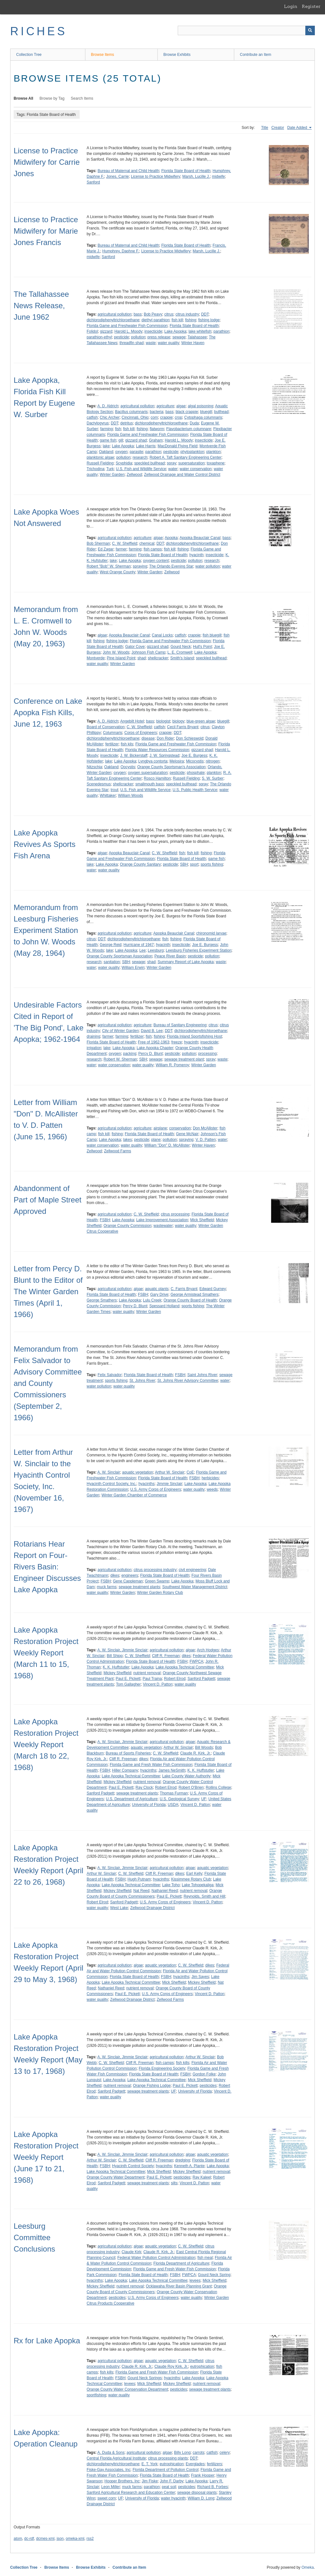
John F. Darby (171, 2481)
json (59, 2538)
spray (171, 463)
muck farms (106, 1587)
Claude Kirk (131, 2252)
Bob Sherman (98, 543)
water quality (168, 343)
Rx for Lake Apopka (47, 2340)
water (172, 469)
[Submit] (310, 30)
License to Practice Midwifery (155, 176)
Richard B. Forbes (212, 2487)
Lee (142, 950)
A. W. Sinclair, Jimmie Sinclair (122, 1650)
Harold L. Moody (128, 331)
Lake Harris (145, 446)
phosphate (196, 772)
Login (290, 6)
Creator (277, 127)
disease (148, 738)
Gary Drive (159, 1294)
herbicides (210, 1478)
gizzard (106, 331)
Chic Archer (109, 417)
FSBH (105, 1220)
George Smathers (102, 1300)
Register (311, 6)
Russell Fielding (100, 463)
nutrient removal (147, 1673)
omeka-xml (75, 2538)
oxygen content (156, 560)
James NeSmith (171, 1770)
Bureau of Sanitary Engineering (180, 1025)
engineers (129, 1575)
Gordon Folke (204, 2074)
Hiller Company (125, 1770)
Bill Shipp (115, 1656)
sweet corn (106, 2498)
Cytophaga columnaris (203, 417)
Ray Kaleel (202, 2177)
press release (158, 337)
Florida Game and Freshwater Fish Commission (127, 325)
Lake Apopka (175, 331)
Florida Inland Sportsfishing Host (194, 1036)
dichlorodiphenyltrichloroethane (113, 320)
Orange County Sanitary (140, 864)
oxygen (121, 451)
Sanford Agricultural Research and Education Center (131, 2492)
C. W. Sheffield (124, 543)
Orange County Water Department (115, 2177)
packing (129, 1053)
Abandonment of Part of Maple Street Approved (47, 1199)
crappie (166, 417)
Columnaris (112, 732)
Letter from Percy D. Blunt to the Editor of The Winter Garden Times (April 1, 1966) (48, 1291)
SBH (184, 864)
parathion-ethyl (99, 337)
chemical (146, 543)
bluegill (206, 411)
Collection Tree (29, 54)
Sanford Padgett (201, 1678)
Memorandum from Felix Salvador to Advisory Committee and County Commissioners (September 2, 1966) (48, 1383)
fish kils (127, 744)
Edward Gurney (212, 1289)
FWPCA (196, 1661)
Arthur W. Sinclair (169, 1472)
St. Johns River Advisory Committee (187, 1380)
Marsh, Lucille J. (196, 176)
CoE (190, 1472)
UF (203, 1799)
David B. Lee (152, 1030)
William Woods (130, 795)
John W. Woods (116, 652)
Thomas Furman (174, 1793)
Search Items (82, 98)
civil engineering (192, 1570)
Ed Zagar (105, 549)
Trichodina (95, 469)
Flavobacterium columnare (188, 429)
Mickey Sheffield (117, 1673)
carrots (198, 2452)
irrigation (94, 1048)
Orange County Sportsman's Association (171, 767)
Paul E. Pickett (128, 1678)
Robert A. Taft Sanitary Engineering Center (185, 457)
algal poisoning (200, 406)
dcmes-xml (45, 2538)
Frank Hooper (202, 2475)
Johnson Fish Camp (148, 652)
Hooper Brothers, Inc (122, 2481)
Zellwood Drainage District (152, 1908)
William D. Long (201, 2498)
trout (114, 790)
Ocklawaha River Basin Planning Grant (179, 2286)
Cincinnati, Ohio (135, 417)
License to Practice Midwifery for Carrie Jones (47, 162)
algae (181, 406)
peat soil (169, 2487)
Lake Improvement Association (162, 1220)
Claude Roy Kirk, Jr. (171, 2366)
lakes (127, 1139)
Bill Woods (204, 1747)
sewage (178, 337)
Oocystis (128, 767)
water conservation (196, 469)
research (140, 457)
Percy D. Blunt (150, 1053)
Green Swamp (157, 1581)
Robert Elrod (174, 1678)
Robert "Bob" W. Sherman (109, 566)
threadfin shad (131, 343)
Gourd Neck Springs (145, 2378)
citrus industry (187, 314)
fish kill (177, 320)
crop (178, 417)
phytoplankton (192, 451)
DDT (205, 314)
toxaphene (215, 463)
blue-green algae (201, 721)
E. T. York (149, 2464)
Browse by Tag (52, 98)
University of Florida (149, 1804)
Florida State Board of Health (185, 171)
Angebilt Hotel (132, 721)
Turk (110, 469)
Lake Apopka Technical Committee (185, 1667)
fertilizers (214, 2464)
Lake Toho (171, 1885)
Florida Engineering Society (162, 2068)
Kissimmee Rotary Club (191, 1879)
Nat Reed (141, 1890)
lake (106, 446)
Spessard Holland (164, 1306)
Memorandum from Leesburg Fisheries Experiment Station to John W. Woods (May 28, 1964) (46, 930)
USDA (173, 1804)
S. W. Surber (212, 778)
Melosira (176, 761)
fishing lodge (209, 320)
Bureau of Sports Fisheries (128, 1753)
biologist (163, 721)
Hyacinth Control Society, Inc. (111, 1483)
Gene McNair (187, 1134)
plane (156, 1139)
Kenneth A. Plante (189, 2166)
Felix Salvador (109, 1375)
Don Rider (165, 738)
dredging (182, 2160)
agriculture (165, 406)
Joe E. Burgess (194, 755)
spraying (140, 566)
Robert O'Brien (191, 1787)
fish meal (205, 2257)
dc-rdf (29, 2538)
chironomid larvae (211, 933)
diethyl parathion (155, 320)
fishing (190, 320)
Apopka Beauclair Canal (200, 538)
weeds (212, 1489)
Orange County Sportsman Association (119, 956)
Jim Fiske (150, 2481)
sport (194, 864)
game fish (108, 440)
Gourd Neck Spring (214, 2275)
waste (151, 343)
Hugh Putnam (139, 1879)
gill (120, 440)
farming (106, 429)
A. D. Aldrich (107, 406)
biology (178, 721)
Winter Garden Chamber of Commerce (134, 1495)
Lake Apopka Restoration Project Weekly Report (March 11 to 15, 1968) (46, 1653)
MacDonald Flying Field (177, 446)
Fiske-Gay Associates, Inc (108, 2469)
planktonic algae (100, 457)
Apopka (171, 538)
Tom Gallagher (128, 1684)
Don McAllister (205, 1128)
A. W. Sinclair (108, 1472)
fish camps (152, 549)
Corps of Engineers (140, 732)
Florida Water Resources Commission (157, 750)
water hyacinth (173, 2498)
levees (195, 2280)
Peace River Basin (170, 956)
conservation (180, 1128)
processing (207, 1053)
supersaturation (191, 463)
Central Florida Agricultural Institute (116, 2458)
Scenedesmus (99, 784)
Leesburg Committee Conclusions (34, 2237)
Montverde (96, 658)
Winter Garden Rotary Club (160, 1592)
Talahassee (197, 337)
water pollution (208, 566)
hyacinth (196, 555)
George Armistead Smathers (194, 1294)
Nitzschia (94, 767)
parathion (221, 331)
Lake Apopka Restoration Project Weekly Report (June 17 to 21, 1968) (46, 2157)
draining (93, 1036)
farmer (121, 549)
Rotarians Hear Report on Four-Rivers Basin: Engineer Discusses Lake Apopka (47, 1567)
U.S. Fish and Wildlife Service (141, 469)
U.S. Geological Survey (179, 1799)
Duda (194, 423)
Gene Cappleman (128, 1581)
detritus (126, 423)
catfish (92, 417)
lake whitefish (200, 331)
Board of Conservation (105, 727)
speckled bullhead (149, 463)
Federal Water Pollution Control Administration (156, 2257)
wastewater (163, 1225)
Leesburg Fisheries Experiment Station (198, 950)
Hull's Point (202, 646)
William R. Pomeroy (172, 1065)
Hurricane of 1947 (138, 944)
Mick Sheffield (202, 1220)
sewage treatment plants (139, 1587)
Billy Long (182, 2452)
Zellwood (134, 474)
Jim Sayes (200, 1976)
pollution (138, 337)
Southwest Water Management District (194, 1587)
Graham (155, 440)
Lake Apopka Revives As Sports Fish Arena (45, 844)
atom (18, 2538)
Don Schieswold (189, 738)
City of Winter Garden (120, 1030)
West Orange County (117, 572)
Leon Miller (110, 2487)
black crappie (187, 411)
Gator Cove (134, 646)
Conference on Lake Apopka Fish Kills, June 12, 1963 (48, 712)
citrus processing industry (155, 1570)
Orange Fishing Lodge (152, 2085)
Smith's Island (182, 658)
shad (141, 658)
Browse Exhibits (176, 54)
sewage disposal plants (197, 2492)
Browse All (23, 98)
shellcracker (158, 658)
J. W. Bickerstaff (133, 755)
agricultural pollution (114, 314)
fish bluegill (211, 635)
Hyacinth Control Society (133, 2166)
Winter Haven (192, 343)
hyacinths (146, 1483)
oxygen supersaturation (148, 772)
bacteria (156, 411)
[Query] (246, 30)
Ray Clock (144, 1787)
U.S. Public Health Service (195, 790)
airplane (160, 1128)
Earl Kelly (194, 1873)
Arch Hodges (208, 1650)
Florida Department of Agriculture (181, 2263)
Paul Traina (152, 1678)
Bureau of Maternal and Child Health (128, 171)
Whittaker (108, 795)
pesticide (121, 337)
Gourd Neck (180, 646)
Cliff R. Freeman (166, 1656)
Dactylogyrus (98, 423)
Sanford (93, 182)
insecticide (153, 331)
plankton (213, 451)
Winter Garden (112, 474)
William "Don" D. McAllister (166, 1145)
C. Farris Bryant (184, 1289)
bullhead (221, 411)
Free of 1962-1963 (153, 1042)
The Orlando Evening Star (171, 566)
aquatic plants (157, 1289)
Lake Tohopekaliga (198, 1885)
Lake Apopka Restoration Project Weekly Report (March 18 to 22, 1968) (46, 1744)
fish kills (182, 2062)
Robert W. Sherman (120, 1059)
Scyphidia (124, 463)
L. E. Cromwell (180, 652)
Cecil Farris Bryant (182, 727)
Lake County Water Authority (186, 1776)
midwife (218, 176)
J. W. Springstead (164, 755)
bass (138, 314)
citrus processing (175, 1214)
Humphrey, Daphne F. (120, 251)
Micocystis (194, 761)
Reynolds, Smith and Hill (204, 1896)
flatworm (157, 429)
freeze (176, 1042)
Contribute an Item (255, 54)
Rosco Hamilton (157, 778)
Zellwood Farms (117, 1151)
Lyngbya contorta (153, 761)
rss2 (90, 2538)
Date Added (297, 127)
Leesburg (156, 950)
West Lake (119, 1908)
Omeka (308, 2567)
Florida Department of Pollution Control (165, 2469)
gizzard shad (136, 440)
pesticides (208, 2085)
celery (225, 2452)
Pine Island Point (121, 658)
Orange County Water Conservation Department (127, 2389)
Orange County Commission (127, 1225)
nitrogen (212, 761)
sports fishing (212, 864)
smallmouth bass (149, 784)
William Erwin (133, 967)
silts (174, 2183)
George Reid (110, 944)
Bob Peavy (153, 314)
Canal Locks (162, 635)
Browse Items (102, 54)
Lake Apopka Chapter (154, 1048)
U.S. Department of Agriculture (132, 1799)
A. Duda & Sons (110, 2452)
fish (118, 429)
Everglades (195, 2464)
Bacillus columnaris (131, 411)
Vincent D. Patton (157, 1684)
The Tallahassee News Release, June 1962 (41, 305)
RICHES (38, 31)
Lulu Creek (152, 1300)
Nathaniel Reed (164, 1890)
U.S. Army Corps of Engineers (155, 1489)
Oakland (106, 451)
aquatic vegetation (137, 1472)
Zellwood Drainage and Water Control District (182, 474)
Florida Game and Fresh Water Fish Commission (151, 1764)
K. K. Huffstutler (116, 1667)
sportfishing (96, 2395)
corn (154, 417)
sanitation (111, 962)
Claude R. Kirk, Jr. (195, 1753)
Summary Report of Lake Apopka (186, 962)
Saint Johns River (202, 1375)
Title (264, 127)
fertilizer (112, 744)
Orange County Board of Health (190, 1300)
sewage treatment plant (184, 1059)
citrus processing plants (168, 2458)
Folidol (92, 331)
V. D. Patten (206, 1139)
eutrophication (202, 2366)
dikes (114, 1575)
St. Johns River (142, 1380)
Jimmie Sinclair (169, 1483)
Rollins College (218, 1787)
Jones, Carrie (117, 176)
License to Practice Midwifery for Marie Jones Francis (46, 231)
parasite (136, 451)
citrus (169, 314)
